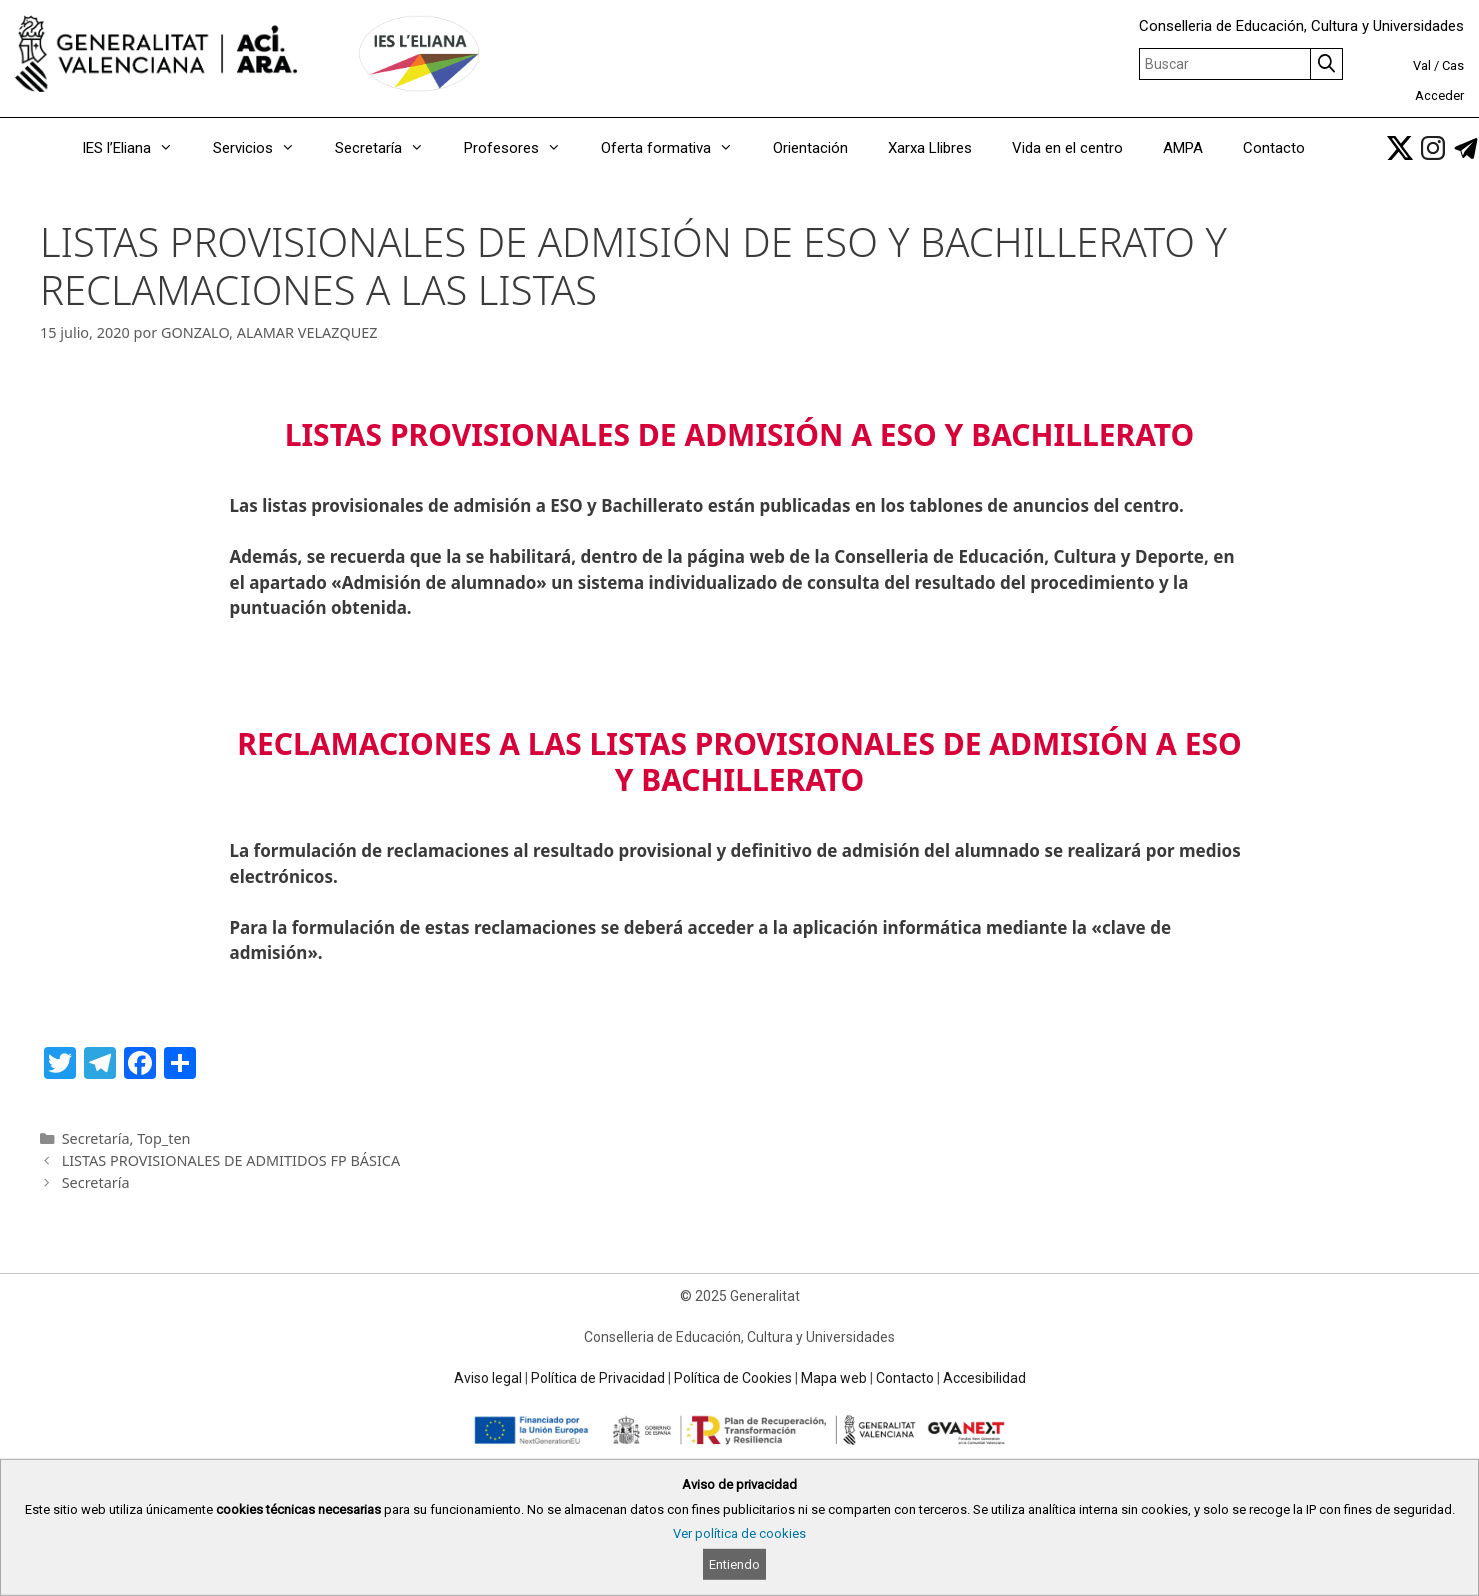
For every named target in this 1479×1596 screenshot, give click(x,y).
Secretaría (389, 148)
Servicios (264, 148)
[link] (1400, 148)
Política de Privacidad (598, 1378)
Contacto (1274, 148)
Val (1422, 65)
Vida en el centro (1067, 148)
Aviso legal (488, 1378)
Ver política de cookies (739, 1533)
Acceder (1439, 95)
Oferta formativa (677, 148)
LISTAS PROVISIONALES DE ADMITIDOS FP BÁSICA (231, 1160)
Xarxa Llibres (930, 148)
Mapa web (834, 1378)
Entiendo (734, 1564)
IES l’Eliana (137, 148)
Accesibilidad (984, 1378)
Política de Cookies (733, 1378)
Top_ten (163, 1138)
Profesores (522, 148)
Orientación (810, 148)
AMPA (1183, 148)
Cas (1453, 65)
